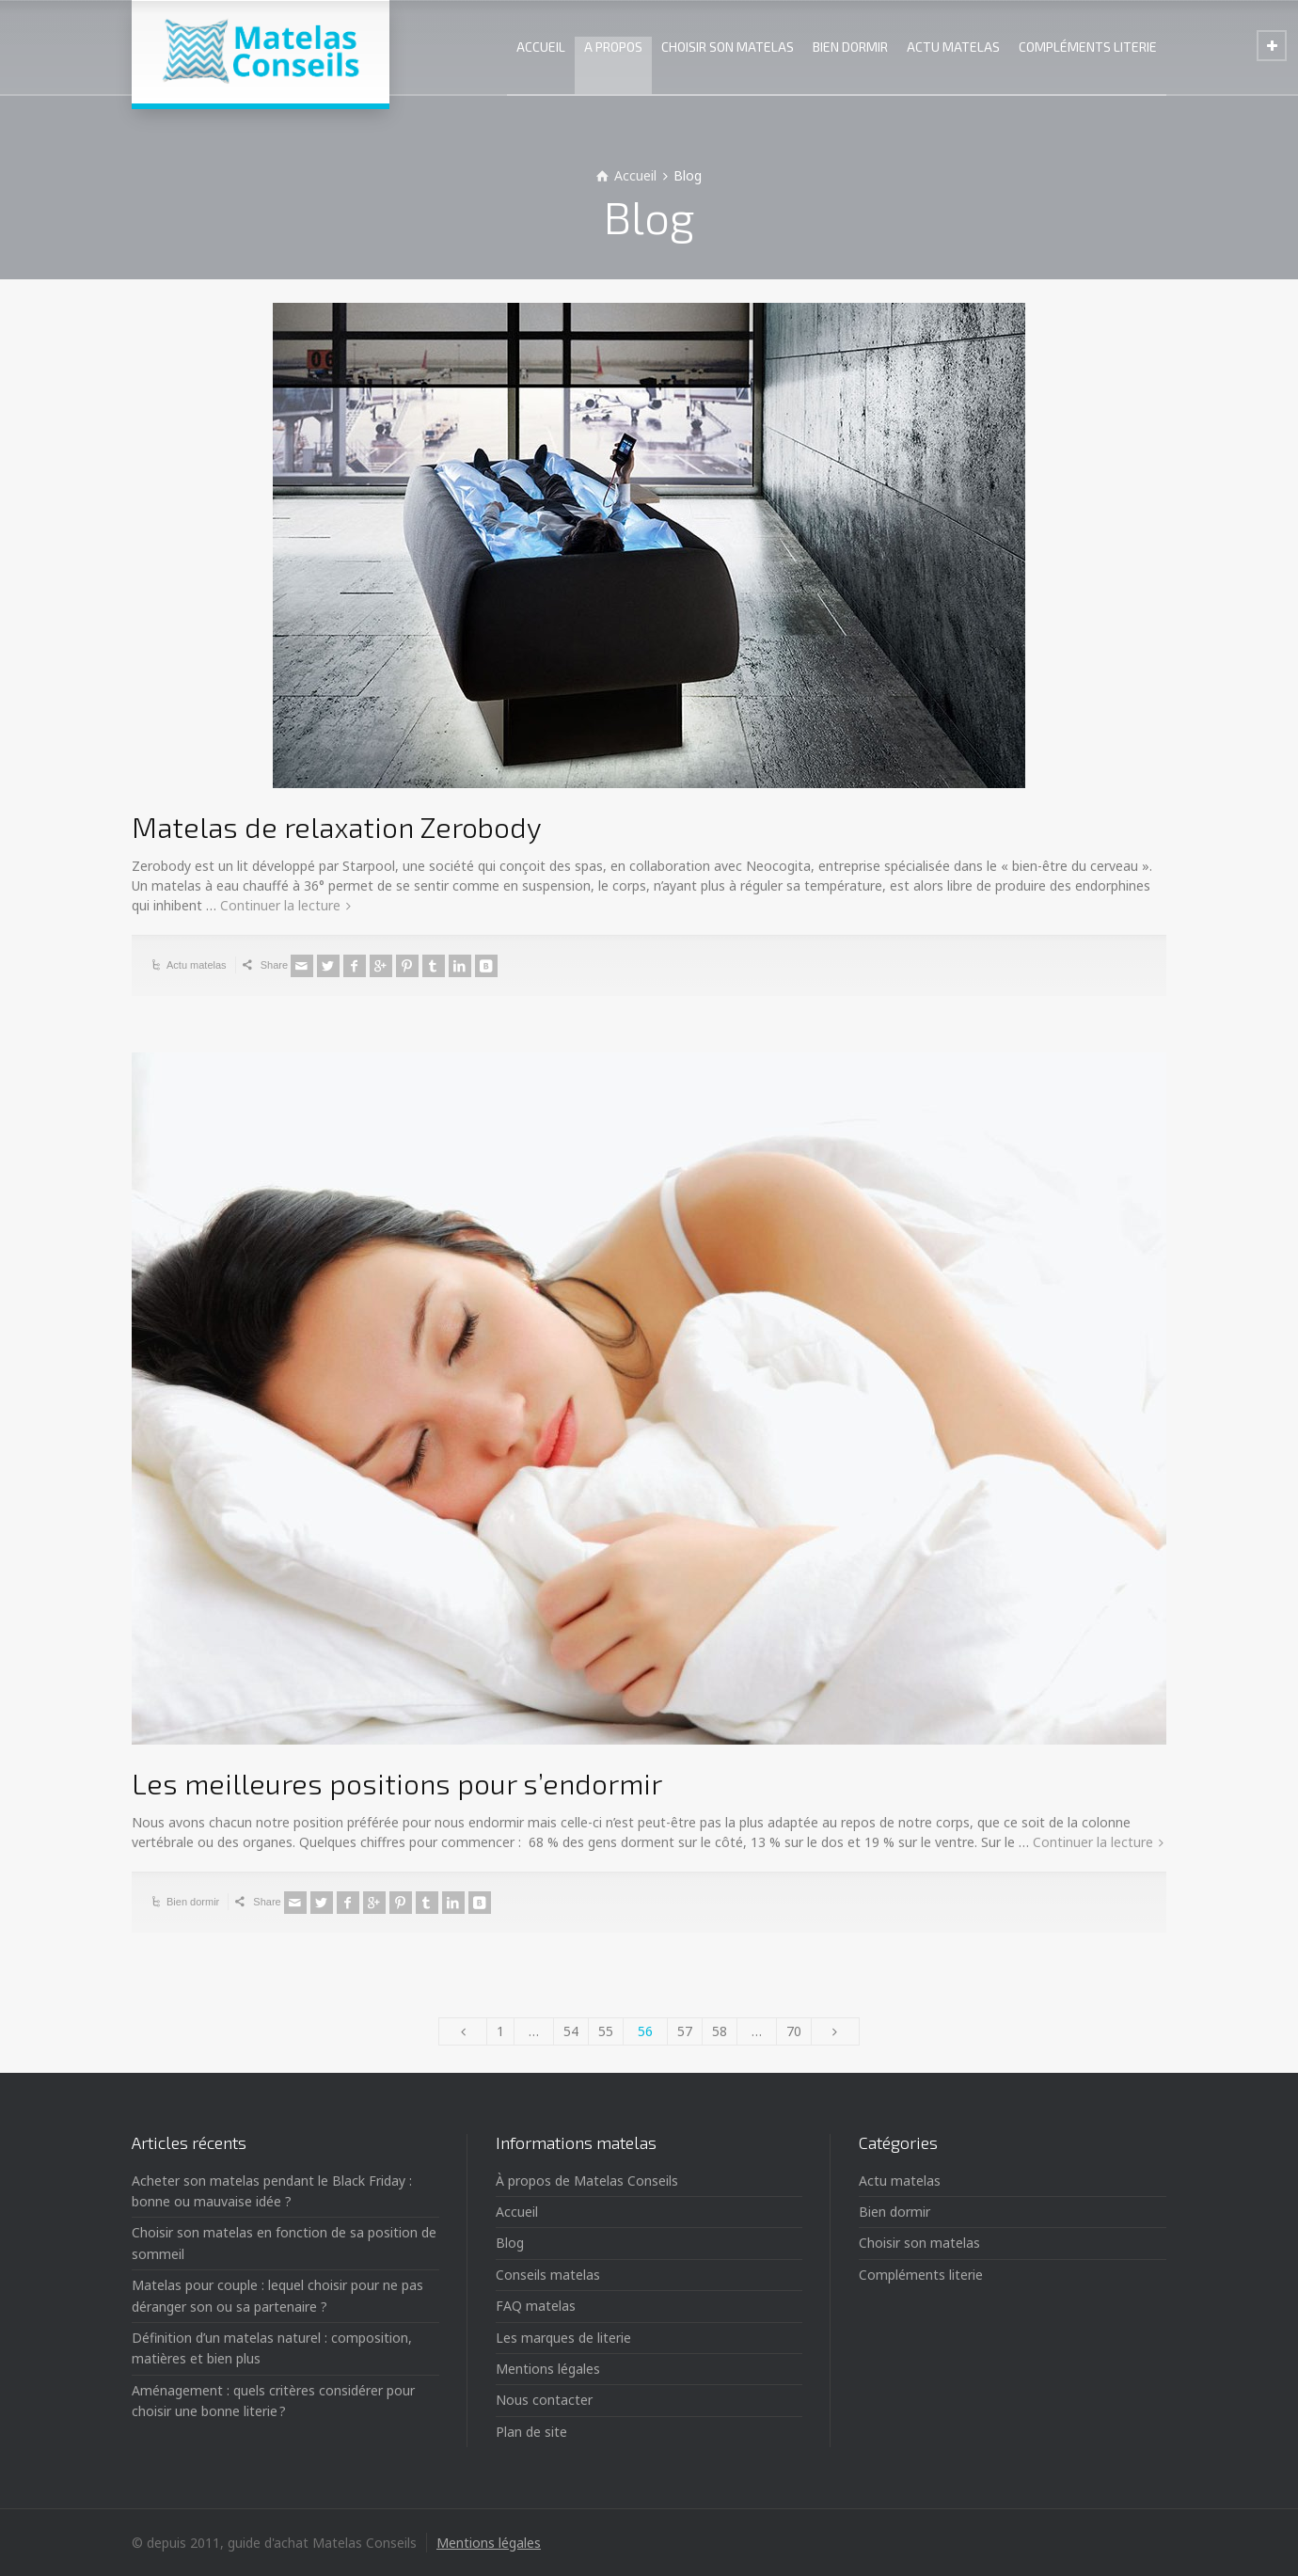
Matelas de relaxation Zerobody (337, 827)
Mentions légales (548, 2369)
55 (605, 2031)
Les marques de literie (563, 2338)
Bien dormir (192, 1901)
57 (684, 2031)
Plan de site (531, 2432)
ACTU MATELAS (953, 47)
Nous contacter (544, 2400)
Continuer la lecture (280, 905)
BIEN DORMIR (850, 47)
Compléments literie (921, 2275)
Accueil (517, 2211)
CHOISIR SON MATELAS (727, 47)
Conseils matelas (548, 2275)
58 (719, 2031)
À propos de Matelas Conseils (587, 2180)
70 (793, 2031)
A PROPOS (613, 47)
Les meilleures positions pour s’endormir (397, 1783)
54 (570, 2031)
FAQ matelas (536, 2306)
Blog (510, 2243)
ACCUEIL (540, 47)
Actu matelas (196, 965)
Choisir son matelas (919, 2243)
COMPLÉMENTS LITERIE (1088, 47)
